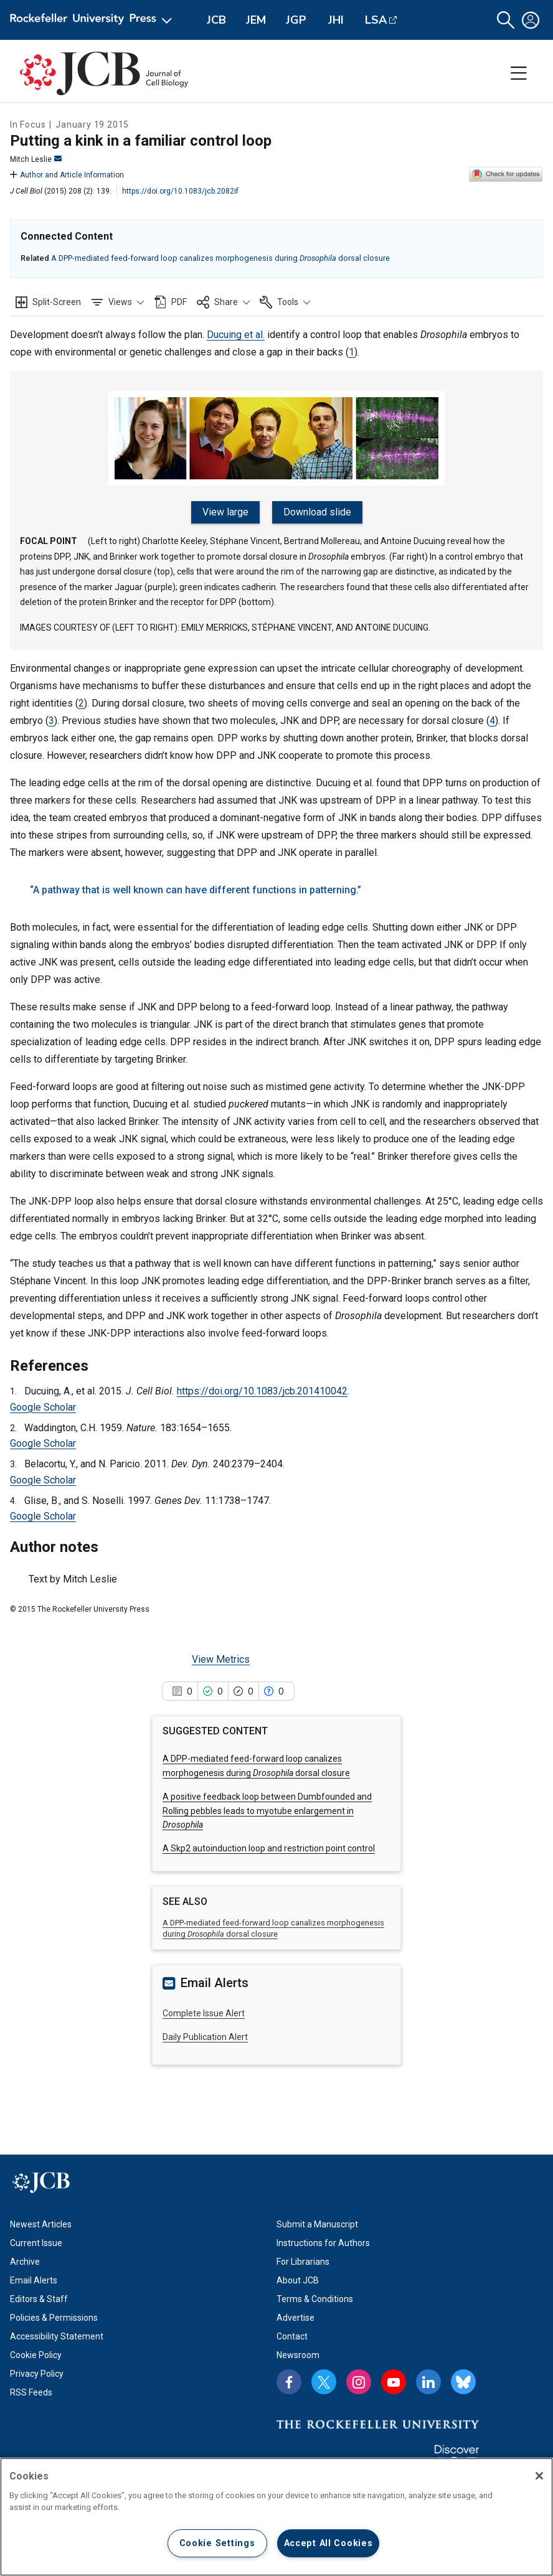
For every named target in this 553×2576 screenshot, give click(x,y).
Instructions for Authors (323, 2243)
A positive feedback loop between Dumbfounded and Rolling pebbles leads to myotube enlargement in (267, 1811)
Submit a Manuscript (317, 2224)
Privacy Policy (37, 2374)
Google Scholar (43, 1407)
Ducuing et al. (236, 335)
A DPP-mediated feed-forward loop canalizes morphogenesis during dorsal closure (220, 258)
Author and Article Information (67, 175)
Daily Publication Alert (205, 2037)
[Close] (539, 2475)
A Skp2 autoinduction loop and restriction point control (269, 1848)
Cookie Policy (36, 2355)
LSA (376, 19)
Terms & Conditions (314, 2299)
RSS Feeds (31, 2392)
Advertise (295, 2318)
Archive (25, 2262)
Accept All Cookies (328, 2543)
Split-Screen (56, 302)
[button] (505, 20)
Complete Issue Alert (204, 2013)
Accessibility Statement (56, 2336)
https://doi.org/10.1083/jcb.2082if (180, 191)
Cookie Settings (217, 2543)
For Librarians (302, 2262)
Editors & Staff (39, 2299)
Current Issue (36, 2243)
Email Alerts (33, 2280)
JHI (336, 19)
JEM (256, 19)
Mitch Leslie (36, 159)
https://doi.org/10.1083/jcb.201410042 (262, 1391)
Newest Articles (41, 2224)
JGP (296, 19)
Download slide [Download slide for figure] (317, 512)
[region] (276, 2517)
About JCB (297, 2280)
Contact (292, 2336)
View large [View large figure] (225, 512)
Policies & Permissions (54, 2318)
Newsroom (297, 2355)
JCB (216, 19)
